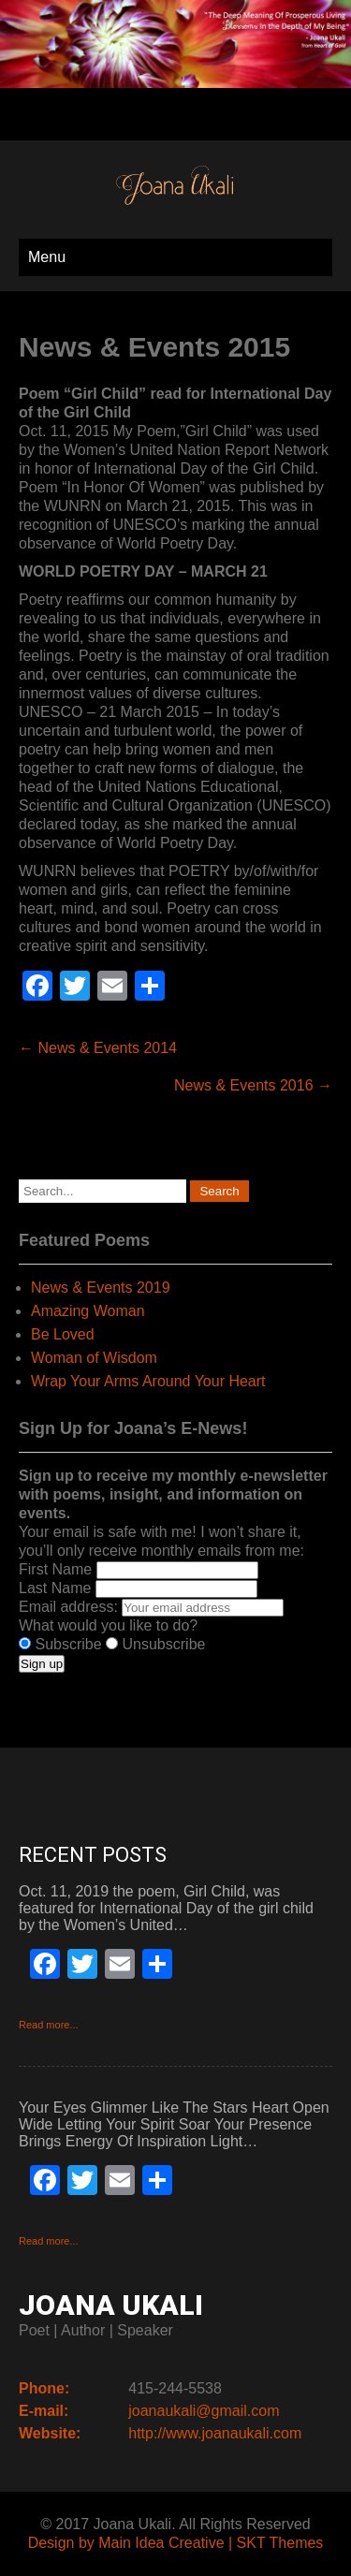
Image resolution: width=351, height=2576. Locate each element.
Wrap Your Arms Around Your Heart (148, 1381)
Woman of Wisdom (94, 1358)
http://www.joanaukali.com (214, 2433)
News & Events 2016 (253, 1085)
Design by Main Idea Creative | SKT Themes (176, 2543)
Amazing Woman (88, 1311)
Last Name (55, 1588)
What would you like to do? (108, 1625)
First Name (55, 1569)
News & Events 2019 (100, 1287)
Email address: (70, 1607)
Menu (47, 257)
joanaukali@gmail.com (203, 2411)
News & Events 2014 (98, 1048)
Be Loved (63, 1334)
